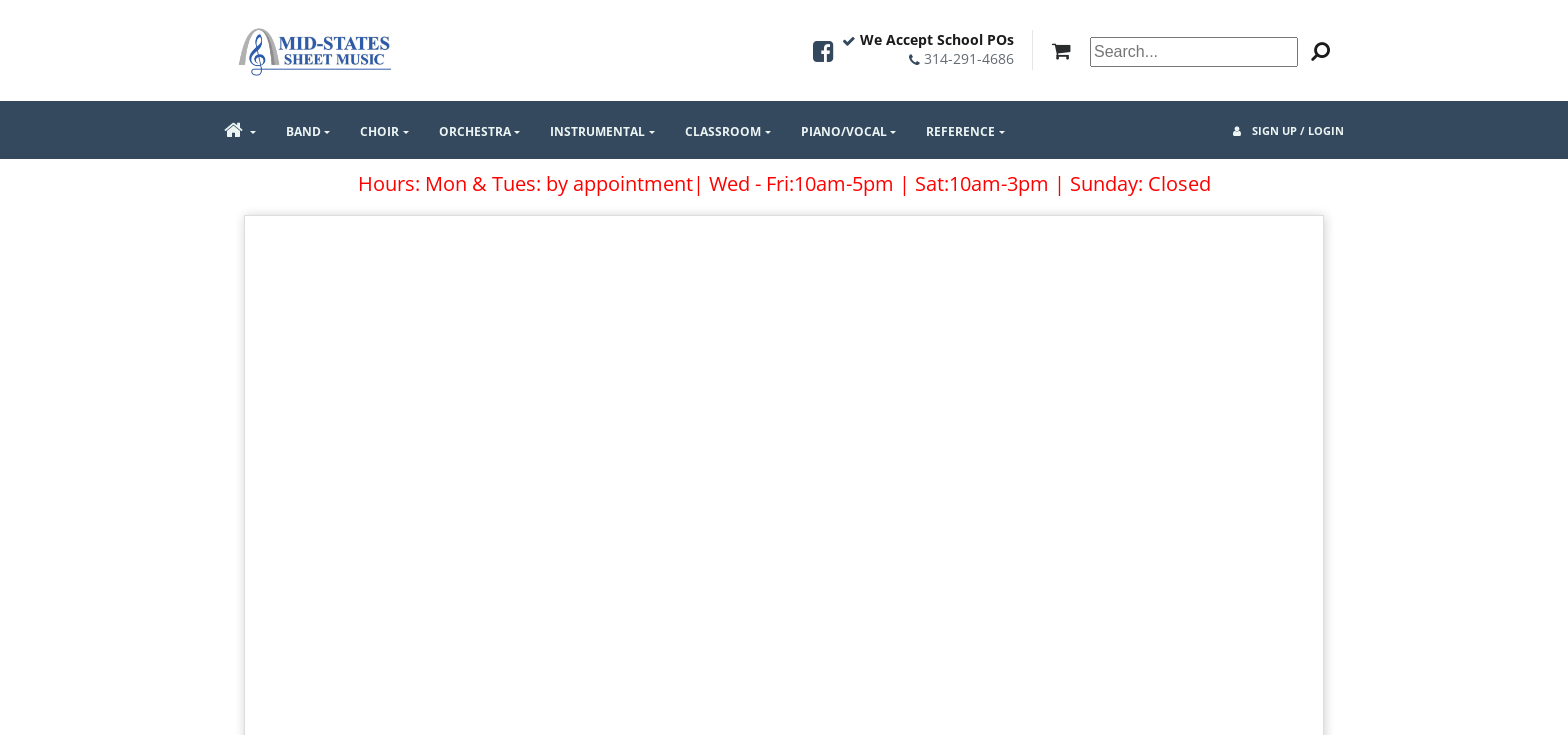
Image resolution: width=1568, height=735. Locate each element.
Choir (379, 131)
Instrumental (597, 131)
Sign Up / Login (1288, 130)
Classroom (723, 131)
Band (303, 131)
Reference (960, 131)
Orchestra (475, 131)
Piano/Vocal (844, 131)
